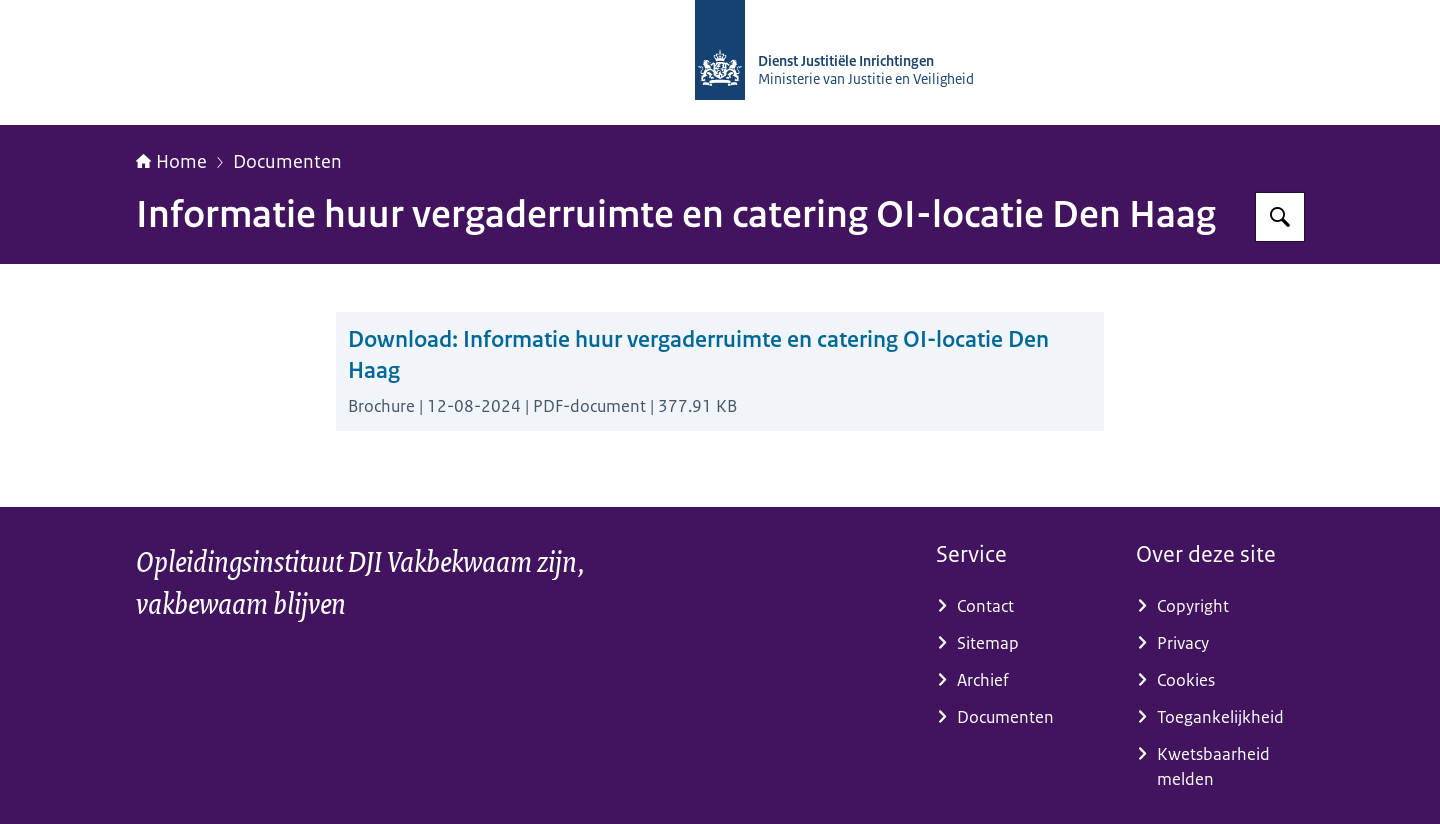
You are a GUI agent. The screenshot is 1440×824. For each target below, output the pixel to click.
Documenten (287, 162)
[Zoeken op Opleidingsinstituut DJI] (1280, 217)
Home (171, 162)
